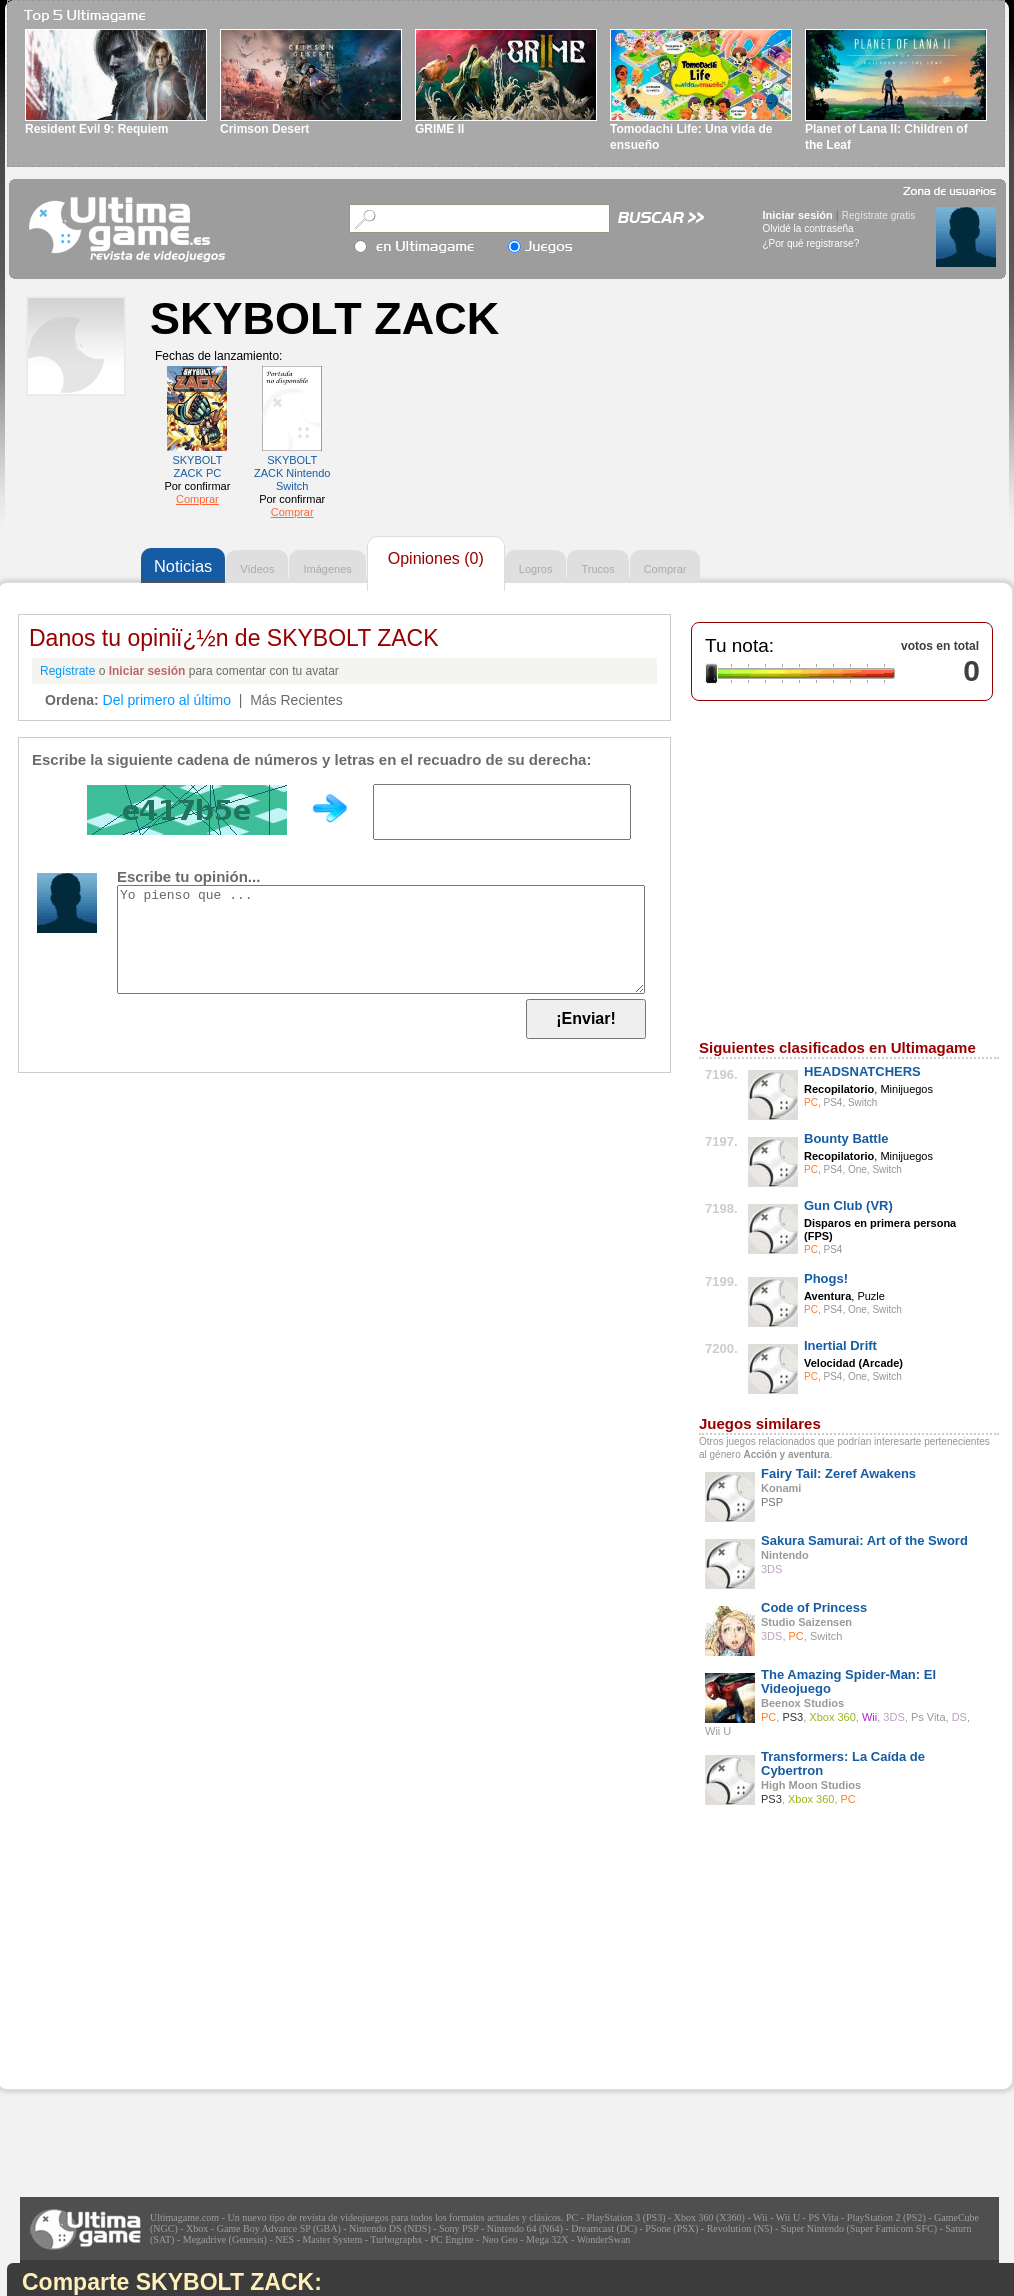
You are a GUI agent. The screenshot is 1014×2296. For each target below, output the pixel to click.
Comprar (197, 499)
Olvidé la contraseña (808, 228)
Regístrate (67, 671)
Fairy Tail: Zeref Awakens (838, 1473)
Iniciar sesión (798, 215)
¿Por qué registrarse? (811, 243)
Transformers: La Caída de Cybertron (843, 1763)
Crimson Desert (264, 129)
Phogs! (826, 1278)
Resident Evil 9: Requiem (96, 129)
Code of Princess (814, 1607)
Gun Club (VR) (848, 1205)
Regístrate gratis (878, 215)
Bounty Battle (846, 1138)
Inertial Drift (840, 1345)
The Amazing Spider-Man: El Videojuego (848, 1681)
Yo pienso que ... (381, 939)
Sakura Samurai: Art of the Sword (864, 1540)
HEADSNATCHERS (862, 1071)
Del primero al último (167, 700)
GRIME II (439, 129)
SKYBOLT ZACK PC (197, 466)
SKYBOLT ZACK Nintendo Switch (292, 473)
